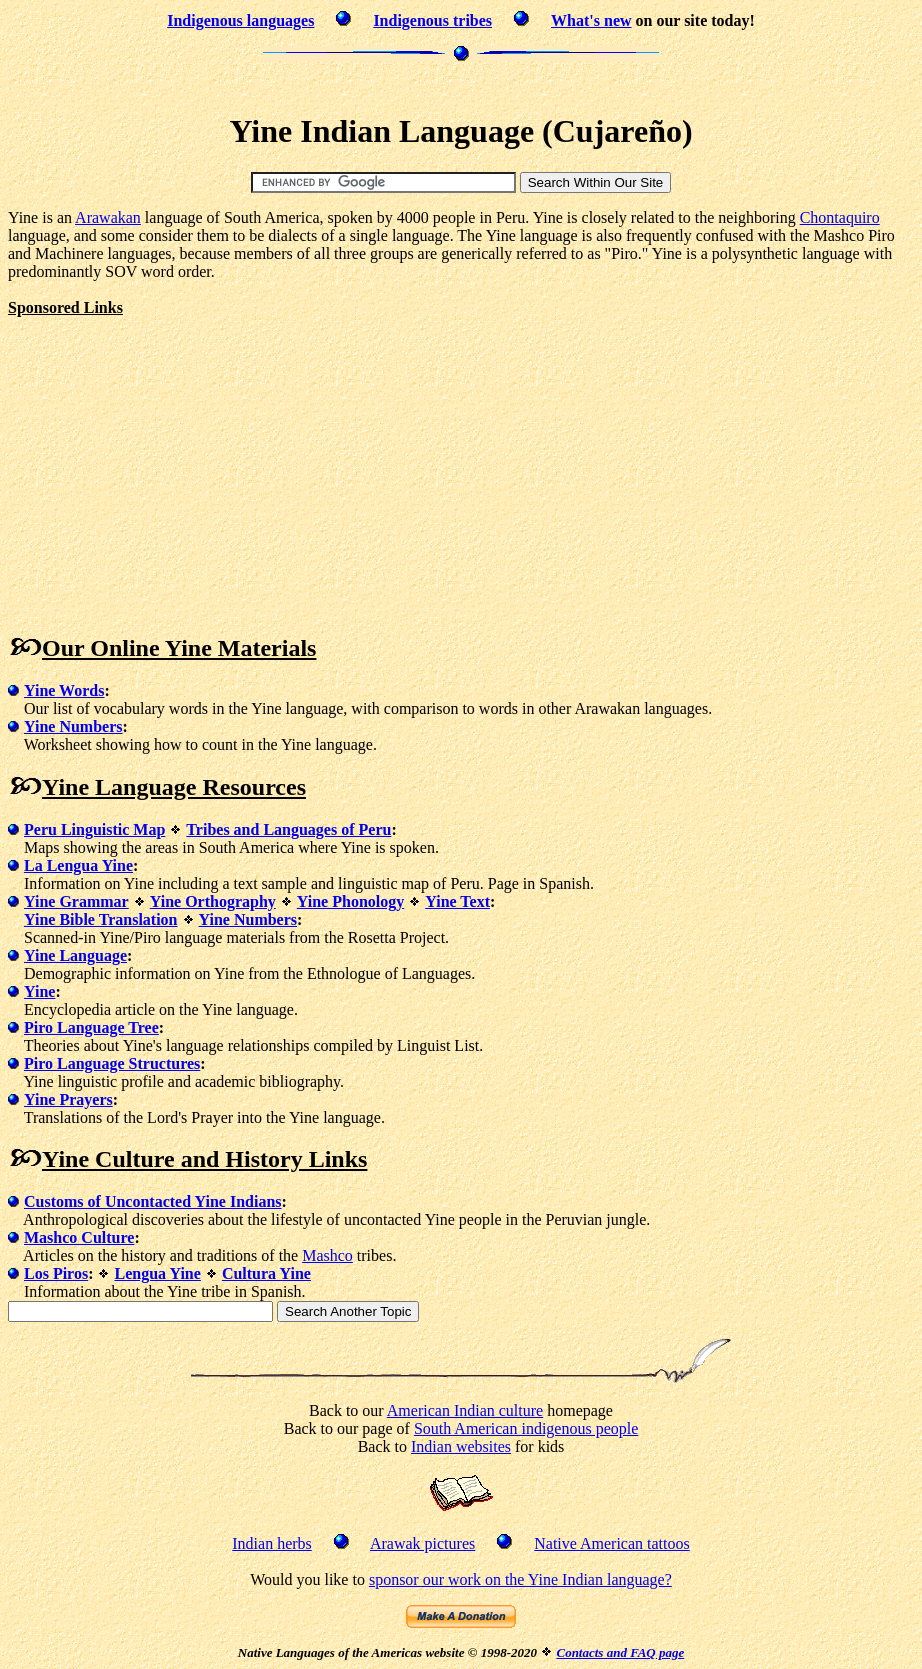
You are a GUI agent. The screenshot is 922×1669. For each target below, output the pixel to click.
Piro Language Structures (112, 1063)
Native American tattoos (612, 1543)
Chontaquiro (840, 217)
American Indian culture (465, 1410)
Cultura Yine (266, 1273)
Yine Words (64, 690)
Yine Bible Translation (101, 919)
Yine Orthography (213, 901)
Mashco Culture (79, 1237)
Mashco (327, 1255)
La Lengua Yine (78, 865)
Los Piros (56, 1273)
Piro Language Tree (91, 1027)
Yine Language (75, 955)
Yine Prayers (68, 1099)
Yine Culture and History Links (204, 1159)
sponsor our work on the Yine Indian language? (520, 1579)
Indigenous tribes (432, 20)
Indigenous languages (240, 20)
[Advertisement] (461, 84)
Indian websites (461, 1446)
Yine (39, 991)
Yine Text (457, 901)
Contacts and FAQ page (620, 1652)
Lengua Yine (157, 1273)
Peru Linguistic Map (94, 829)
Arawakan (108, 217)
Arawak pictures (422, 1543)
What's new (591, 20)
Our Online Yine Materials (179, 648)
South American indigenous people (526, 1428)
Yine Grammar (76, 901)
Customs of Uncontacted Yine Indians (153, 1201)
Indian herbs (272, 1543)
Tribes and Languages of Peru (288, 829)
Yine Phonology (350, 901)
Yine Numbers (73, 726)
